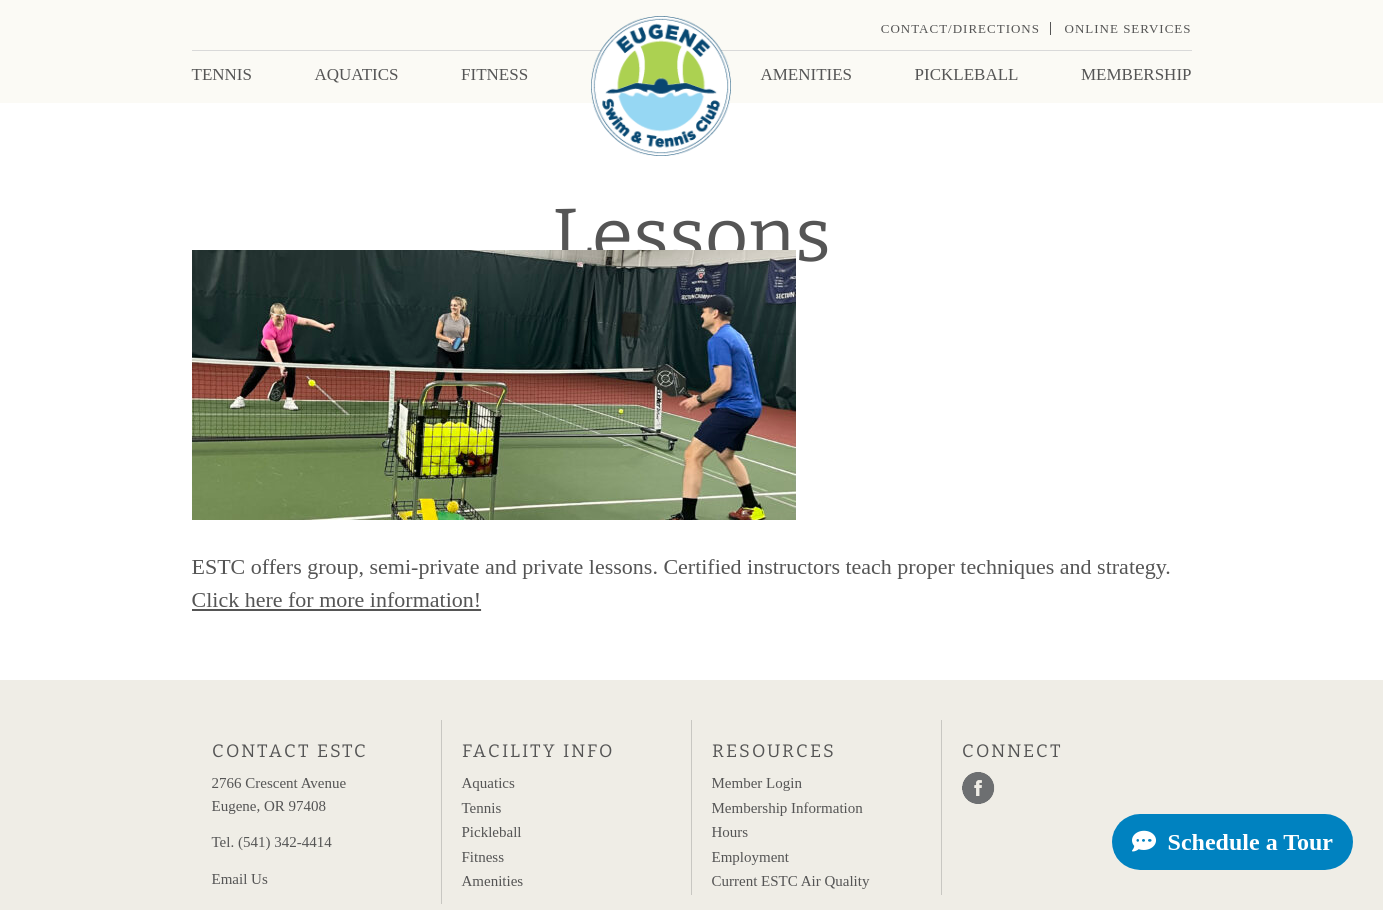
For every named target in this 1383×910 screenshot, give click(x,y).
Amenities (806, 74)
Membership (1136, 74)
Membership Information (787, 808)
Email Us (240, 879)
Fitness (494, 74)
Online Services (1128, 28)
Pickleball (967, 74)
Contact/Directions (960, 28)
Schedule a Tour (1232, 842)
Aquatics (356, 74)
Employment (751, 857)
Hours (730, 832)
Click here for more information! (337, 599)
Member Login (757, 783)
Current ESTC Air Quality (791, 881)
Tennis (222, 74)
